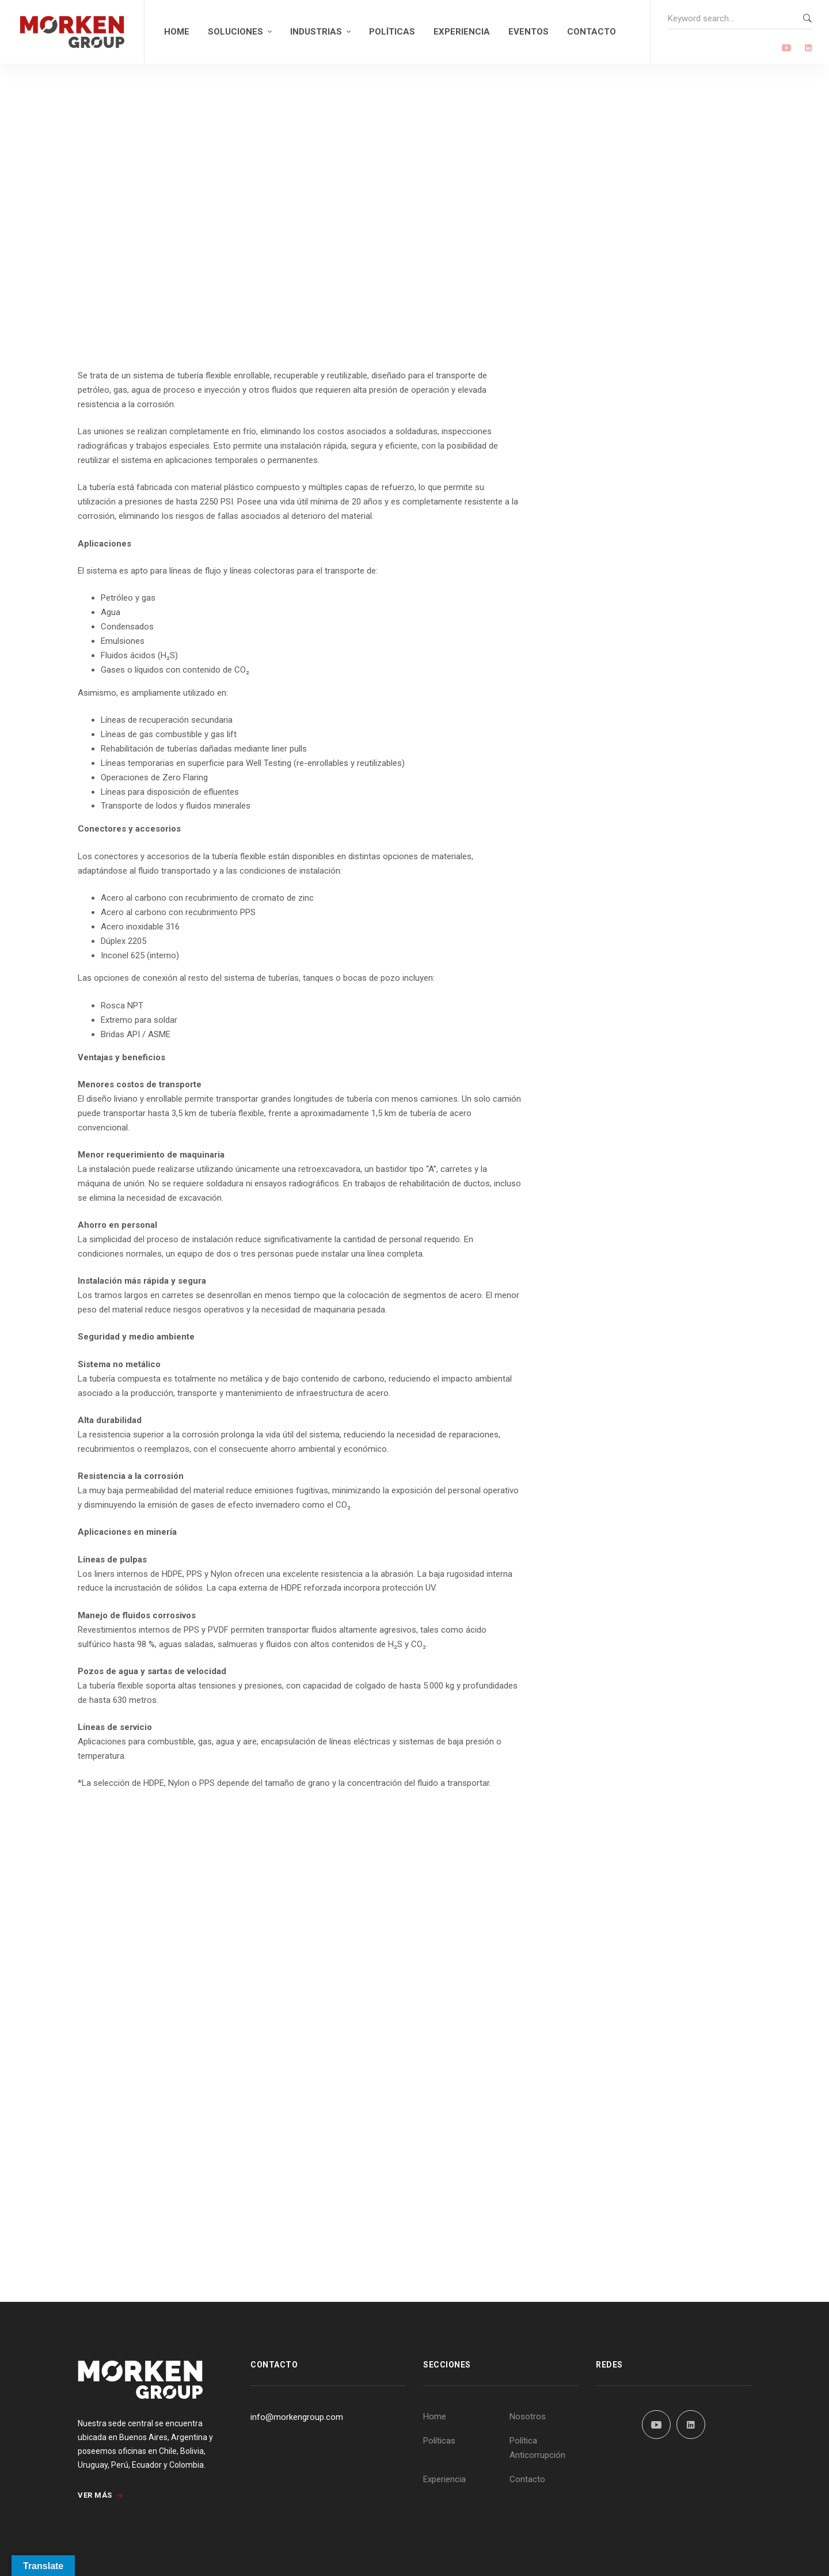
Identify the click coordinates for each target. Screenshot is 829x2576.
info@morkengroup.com (296, 2417)
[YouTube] (656, 2424)
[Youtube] (786, 48)
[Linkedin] (808, 48)
